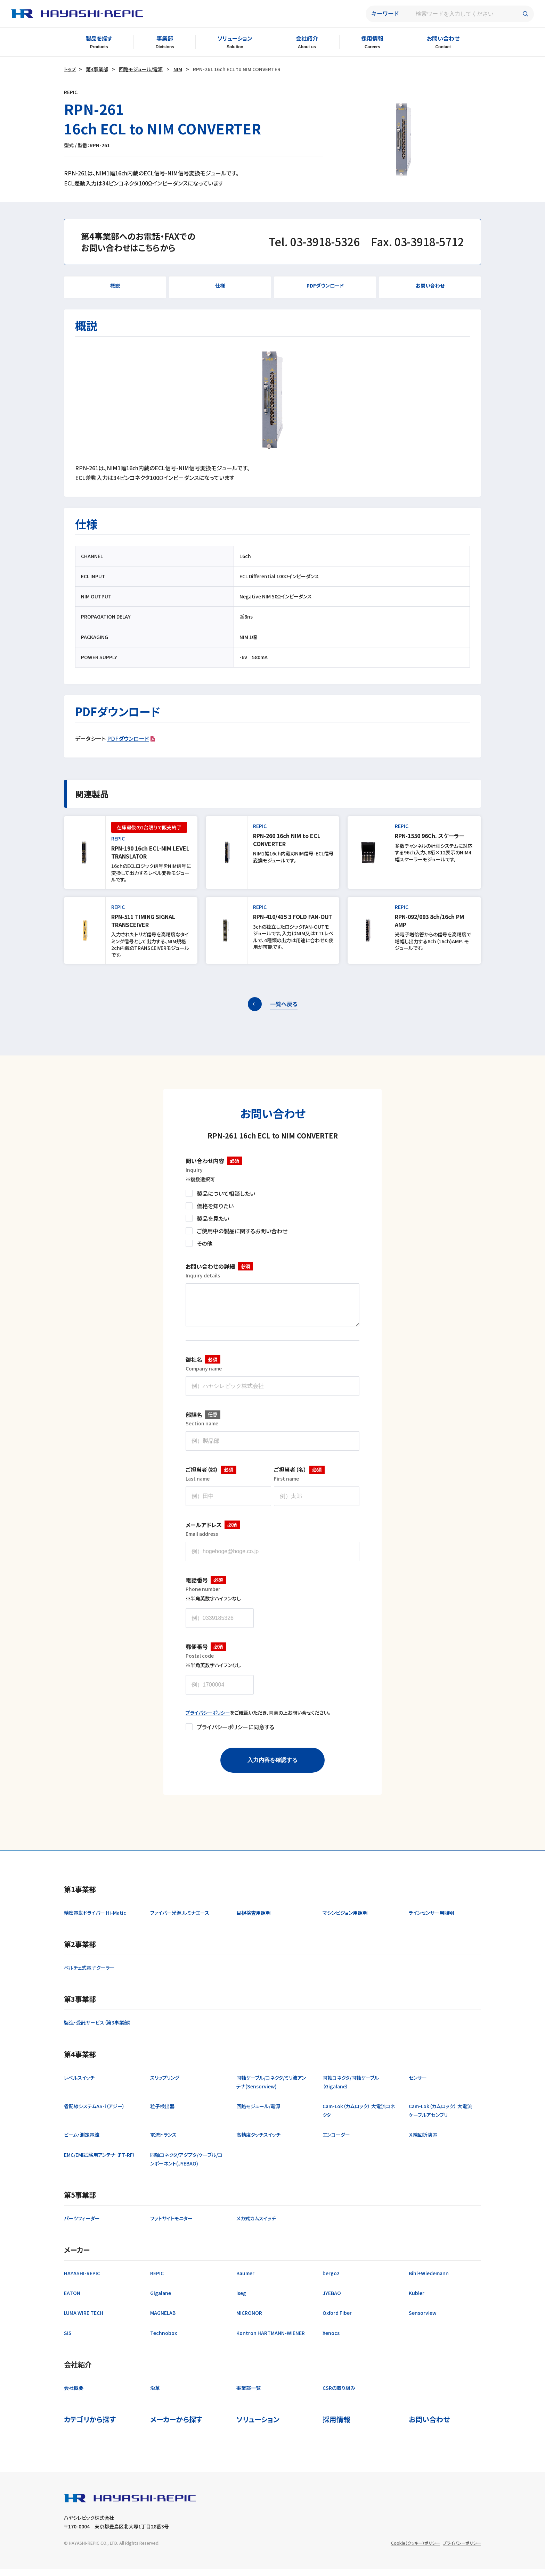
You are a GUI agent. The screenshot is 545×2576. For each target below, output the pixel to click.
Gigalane (160, 2299)
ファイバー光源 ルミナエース (179, 1919)
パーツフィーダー (82, 2225)
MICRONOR (249, 2319)
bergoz (331, 2280)
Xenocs (331, 2339)
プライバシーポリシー (208, 1719)
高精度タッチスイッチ (258, 2141)
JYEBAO (332, 2299)
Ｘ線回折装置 (423, 2141)
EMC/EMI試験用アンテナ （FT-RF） (99, 2161)
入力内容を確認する (272, 1767)
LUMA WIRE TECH (83, 2319)
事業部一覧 (248, 2394)
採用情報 (372, 38)
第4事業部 (97, 69)
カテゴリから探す (90, 2426)
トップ (70, 69)
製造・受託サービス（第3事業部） (97, 2029)
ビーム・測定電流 (81, 2141)
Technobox (163, 2339)
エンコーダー (336, 2141)
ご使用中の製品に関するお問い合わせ (242, 1231)
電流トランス (163, 2141)
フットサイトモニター (171, 2225)
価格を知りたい (215, 1206)
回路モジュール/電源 (141, 69)
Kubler (416, 2299)
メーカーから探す (176, 2426)
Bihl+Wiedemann (429, 2280)
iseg (241, 2299)
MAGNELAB (163, 2319)
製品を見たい (213, 1218)
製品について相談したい (226, 1193)
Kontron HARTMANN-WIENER (270, 2339)
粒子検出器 (162, 2113)
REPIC (157, 2280)
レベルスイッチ (79, 2084)
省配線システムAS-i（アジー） (94, 2113)
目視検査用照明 (253, 1919)
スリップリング (164, 2084)
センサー (418, 2084)
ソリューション (234, 38)
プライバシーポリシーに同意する (235, 1734)
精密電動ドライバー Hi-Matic (95, 1919)
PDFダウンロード (128, 738)
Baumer (245, 2280)
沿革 (155, 2394)
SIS (68, 2339)
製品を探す (99, 38)
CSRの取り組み (339, 2394)
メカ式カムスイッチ (256, 2225)
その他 (204, 1243)
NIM (177, 69)
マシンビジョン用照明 (345, 1919)
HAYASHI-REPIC (82, 2280)
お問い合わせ (443, 38)
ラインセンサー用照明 (431, 1919)
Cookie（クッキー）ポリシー (415, 2550)
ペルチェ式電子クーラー (89, 1974)
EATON (72, 2299)
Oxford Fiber (337, 2319)
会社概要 (73, 2394)
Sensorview (423, 2319)
